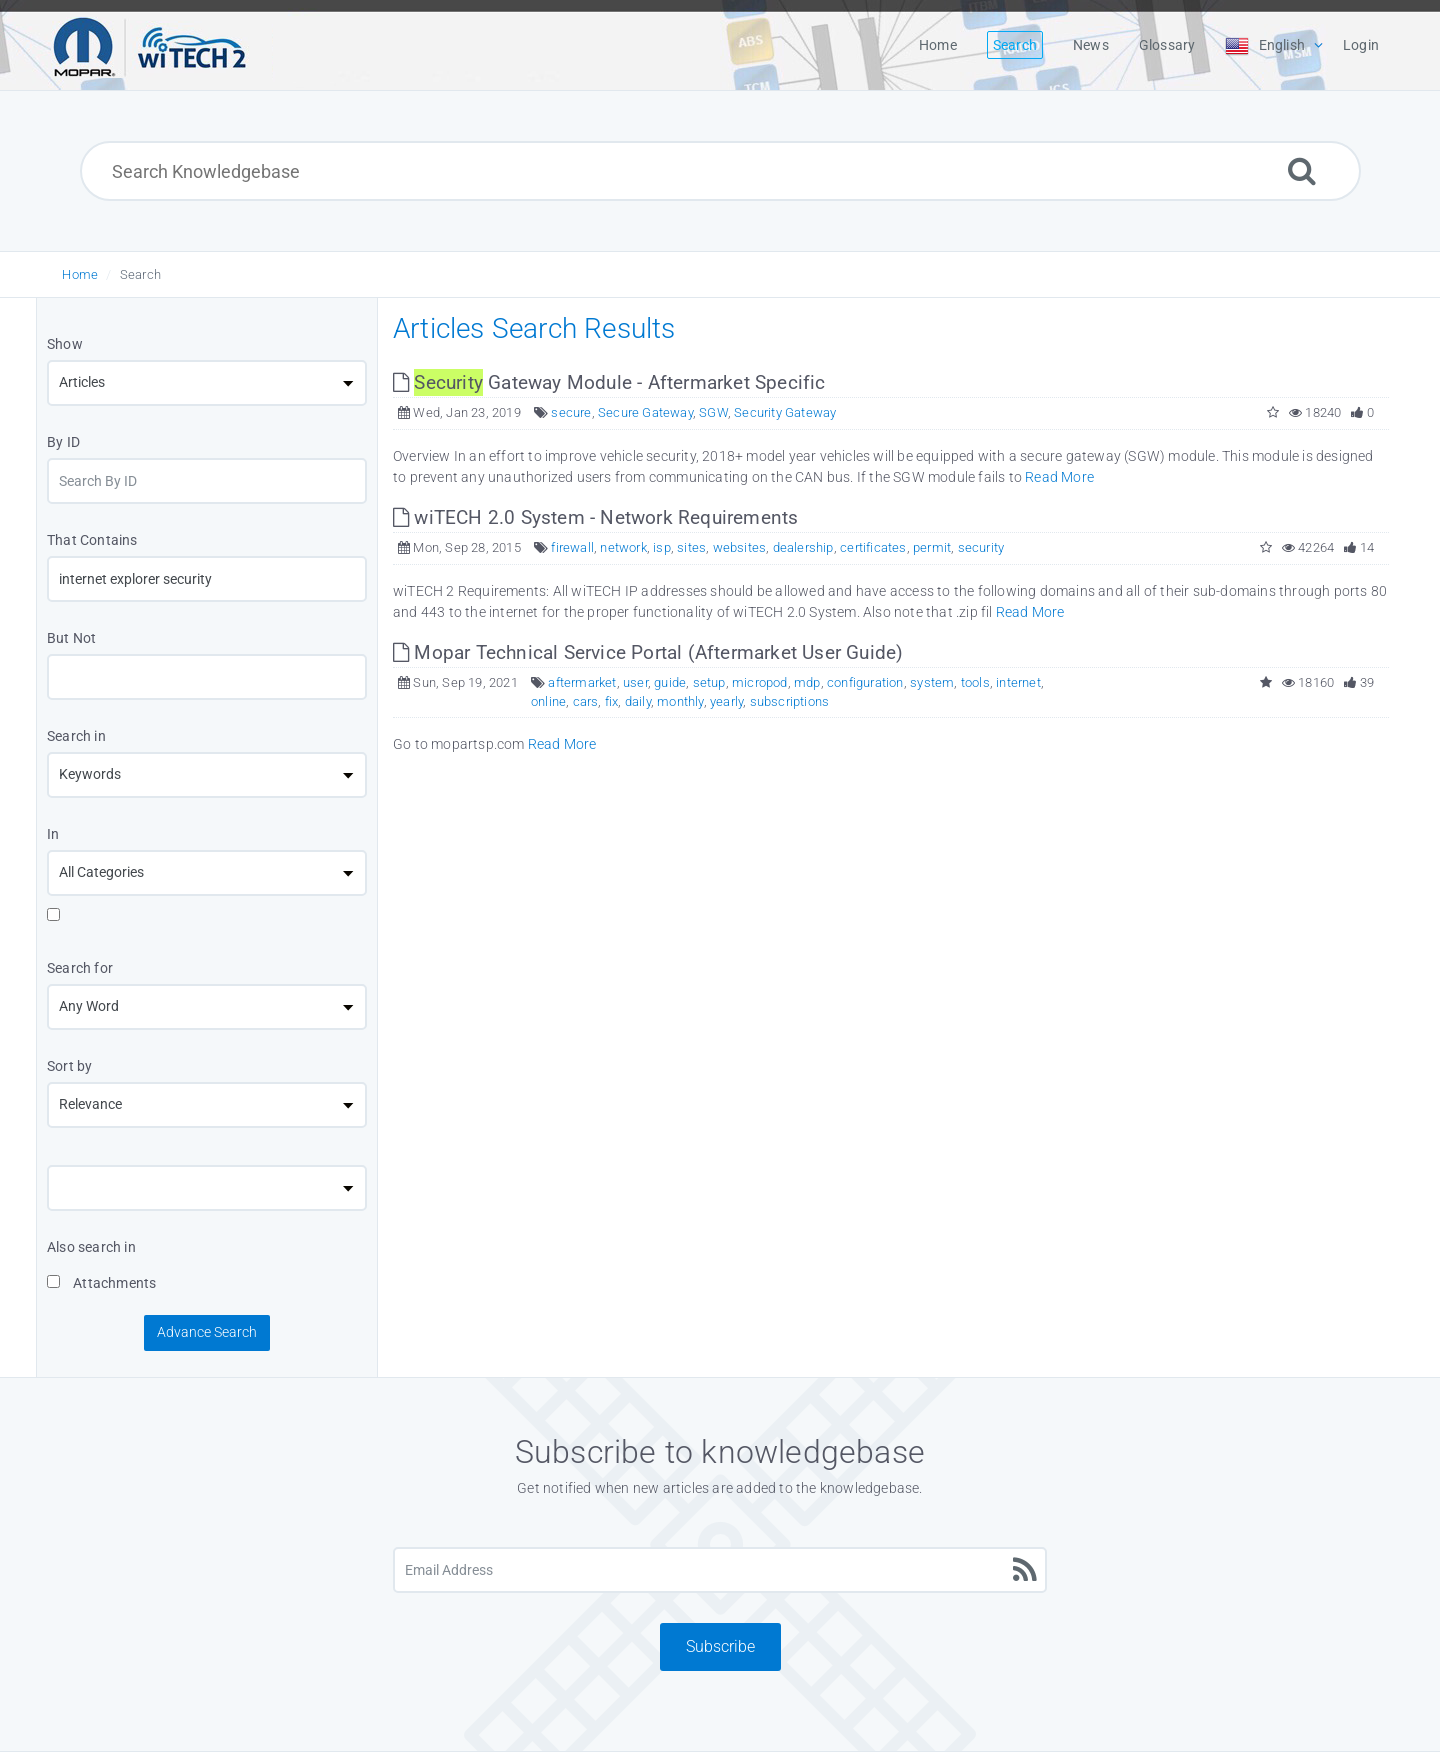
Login (1361, 45)
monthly (680, 701)
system (932, 682)
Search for (80, 968)
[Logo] (150, 45)
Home (80, 274)
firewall (572, 547)
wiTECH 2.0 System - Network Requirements (595, 517)
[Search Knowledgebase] (720, 171)
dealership (803, 547)
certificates (873, 547)
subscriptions (790, 701)
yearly (726, 701)
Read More (1059, 477)
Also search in (91, 1247)
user (635, 682)
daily (638, 701)
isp (662, 547)
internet (1018, 682)
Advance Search (207, 1332)
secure (571, 412)
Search (140, 274)
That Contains (92, 540)
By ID (63, 442)
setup (709, 682)
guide (670, 682)
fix (612, 701)
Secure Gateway (645, 412)
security (981, 547)
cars (586, 701)
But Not (71, 638)
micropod (760, 682)
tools (975, 682)
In (53, 834)
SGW (713, 412)
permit (932, 547)
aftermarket (582, 682)
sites (691, 547)
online (548, 701)
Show (65, 344)
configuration (865, 682)
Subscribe (720, 1646)
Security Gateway (785, 412)
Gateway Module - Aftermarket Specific (609, 382)
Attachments (101, 1283)
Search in (76, 736)
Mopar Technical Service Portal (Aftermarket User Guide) (648, 652)
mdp (807, 682)
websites (740, 547)
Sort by (69, 1066)
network (623, 547)
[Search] (1302, 170)
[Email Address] (720, 1570)
